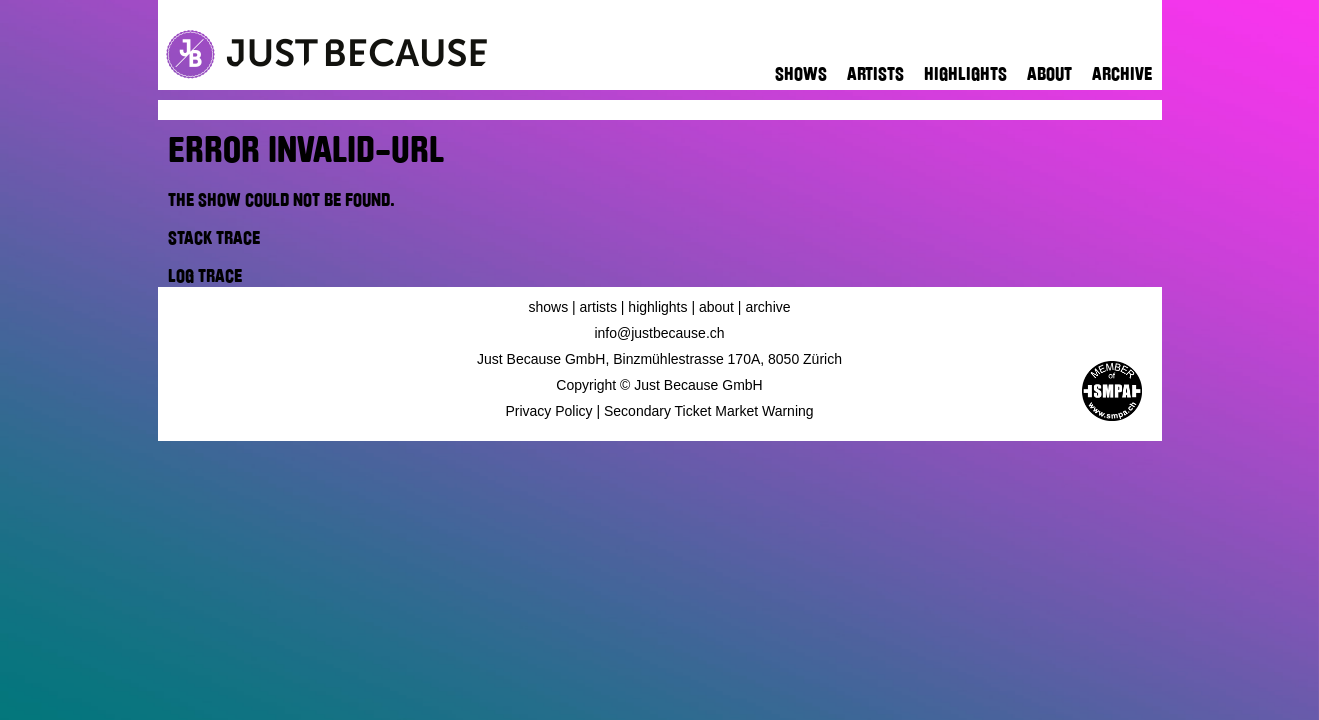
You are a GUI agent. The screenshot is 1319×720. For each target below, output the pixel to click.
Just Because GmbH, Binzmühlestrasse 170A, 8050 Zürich (659, 359)
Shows (801, 74)
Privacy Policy (548, 411)
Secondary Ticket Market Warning (709, 411)
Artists (875, 74)
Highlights (965, 74)
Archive (1122, 74)
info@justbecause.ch (659, 333)
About (1049, 74)
